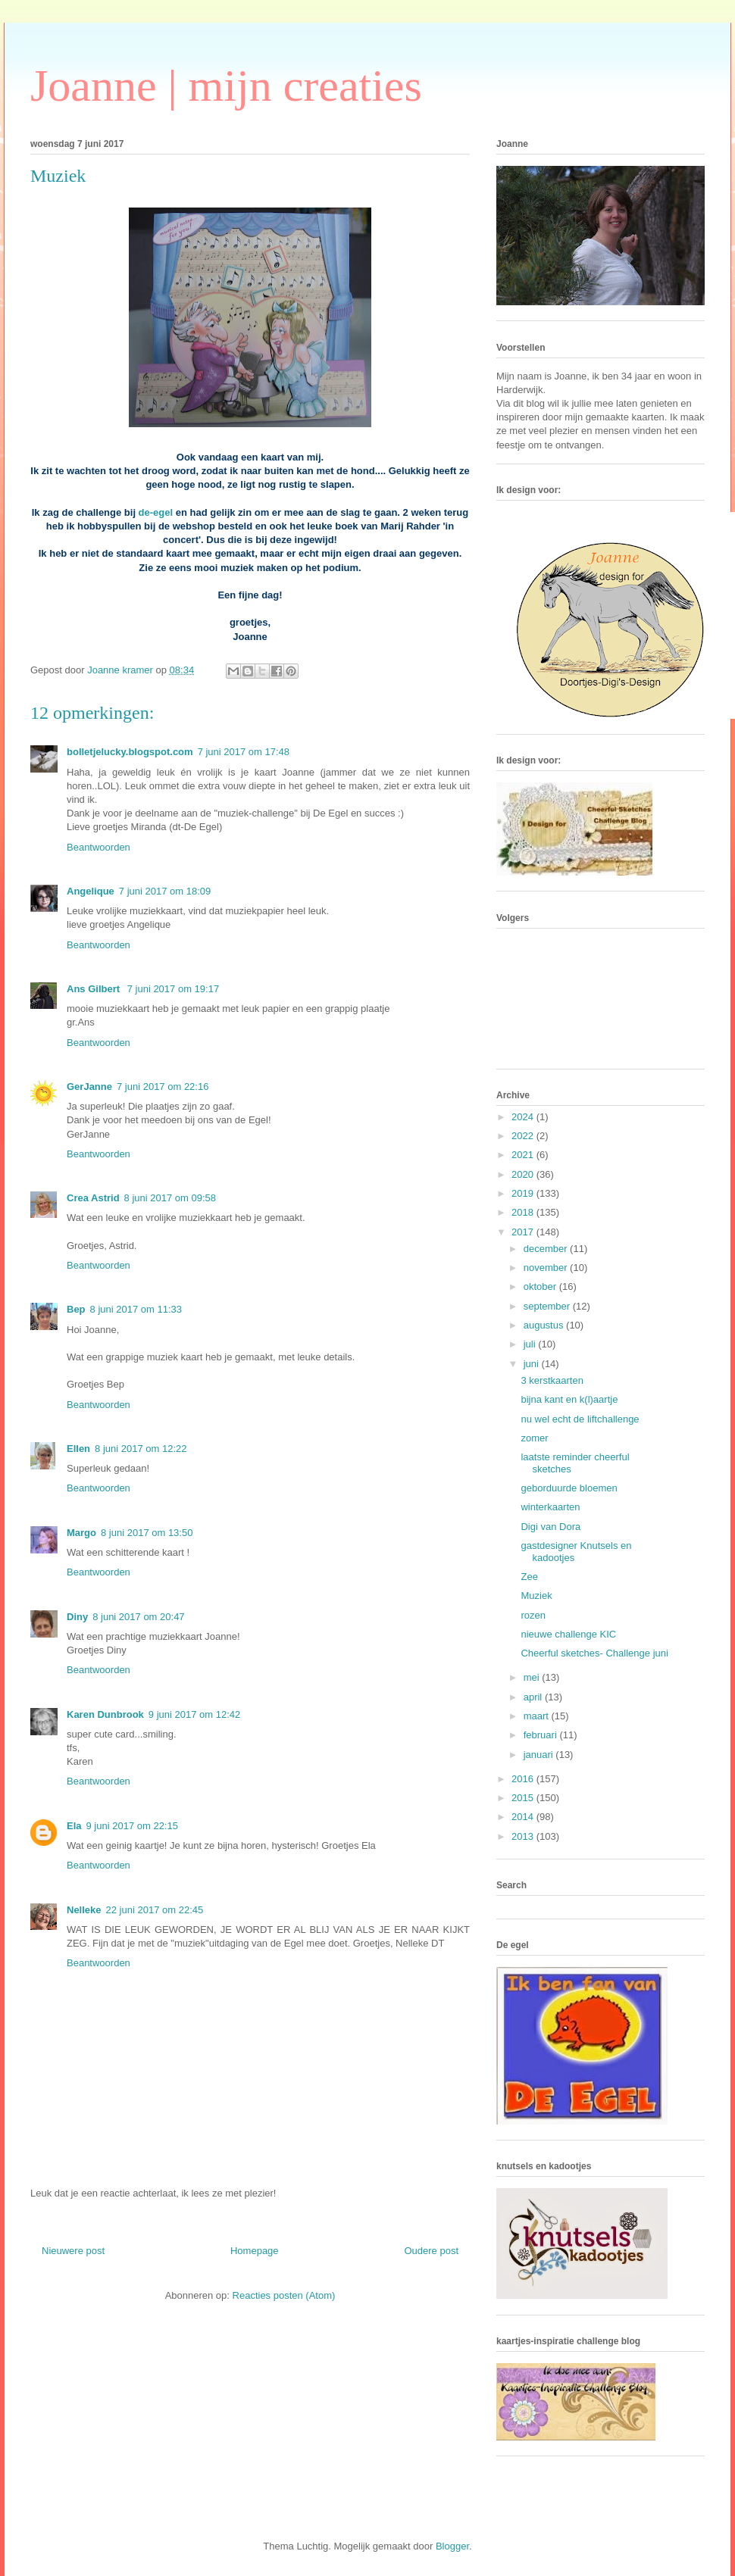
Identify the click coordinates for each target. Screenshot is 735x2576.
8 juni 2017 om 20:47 (138, 1616)
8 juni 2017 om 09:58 (170, 1198)
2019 (523, 1193)
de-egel (156, 512)
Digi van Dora (550, 1526)
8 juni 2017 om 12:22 (140, 1448)
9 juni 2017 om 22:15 (132, 1825)
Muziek (536, 1595)
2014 (523, 1816)
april (534, 1697)
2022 (523, 1135)
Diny (77, 1616)
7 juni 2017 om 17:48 (243, 751)
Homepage (254, 2250)
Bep (76, 1309)
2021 (523, 1154)
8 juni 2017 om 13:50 (146, 1532)
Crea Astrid (93, 1198)
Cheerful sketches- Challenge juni (594, 1653)
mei (533, 1677)
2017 (523, 1232)
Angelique (90, 891)
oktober (541, 1286)
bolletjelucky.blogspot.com (130, 751)
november (547, 1267)
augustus (545, 1325)
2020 (523, 1174)
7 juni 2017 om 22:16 (162, 1086)
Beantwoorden (98, 847)
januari (540, 1754)
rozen (533, 1615)
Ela (74, 1825)
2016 (523, 1778)
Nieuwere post (73, 2250)
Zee (529, 1576)
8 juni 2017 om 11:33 (136, 1309)
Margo (81, 1532)
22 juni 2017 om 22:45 (155, 1910)
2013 (523, 1836)
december (547, 1248)
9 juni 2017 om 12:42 (194, 1714)
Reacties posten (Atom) (284, 2295)
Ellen (78, 1448)
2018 (523, 1212)
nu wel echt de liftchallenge (580, 1419)
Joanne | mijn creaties (226, 86)
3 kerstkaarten (552, 1380)
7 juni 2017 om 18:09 (165, 891)
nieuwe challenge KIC (568, 1634)
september (548, 1306)
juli (531, 1344)
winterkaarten (550, 1507)
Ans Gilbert (95, 988)
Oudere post (431, 2250)
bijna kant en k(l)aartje (569, 1399)
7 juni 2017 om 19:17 (173, 988)
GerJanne (89, 1086)
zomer (534, 1438)
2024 (523, 1117)
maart (538, 1716)
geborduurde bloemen (569, 1488)
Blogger (452, 2546)
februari (542, 1735)
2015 (523, 1797)
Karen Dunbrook (105, 1714)
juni (533, 1363)
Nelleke (84, 1910)
